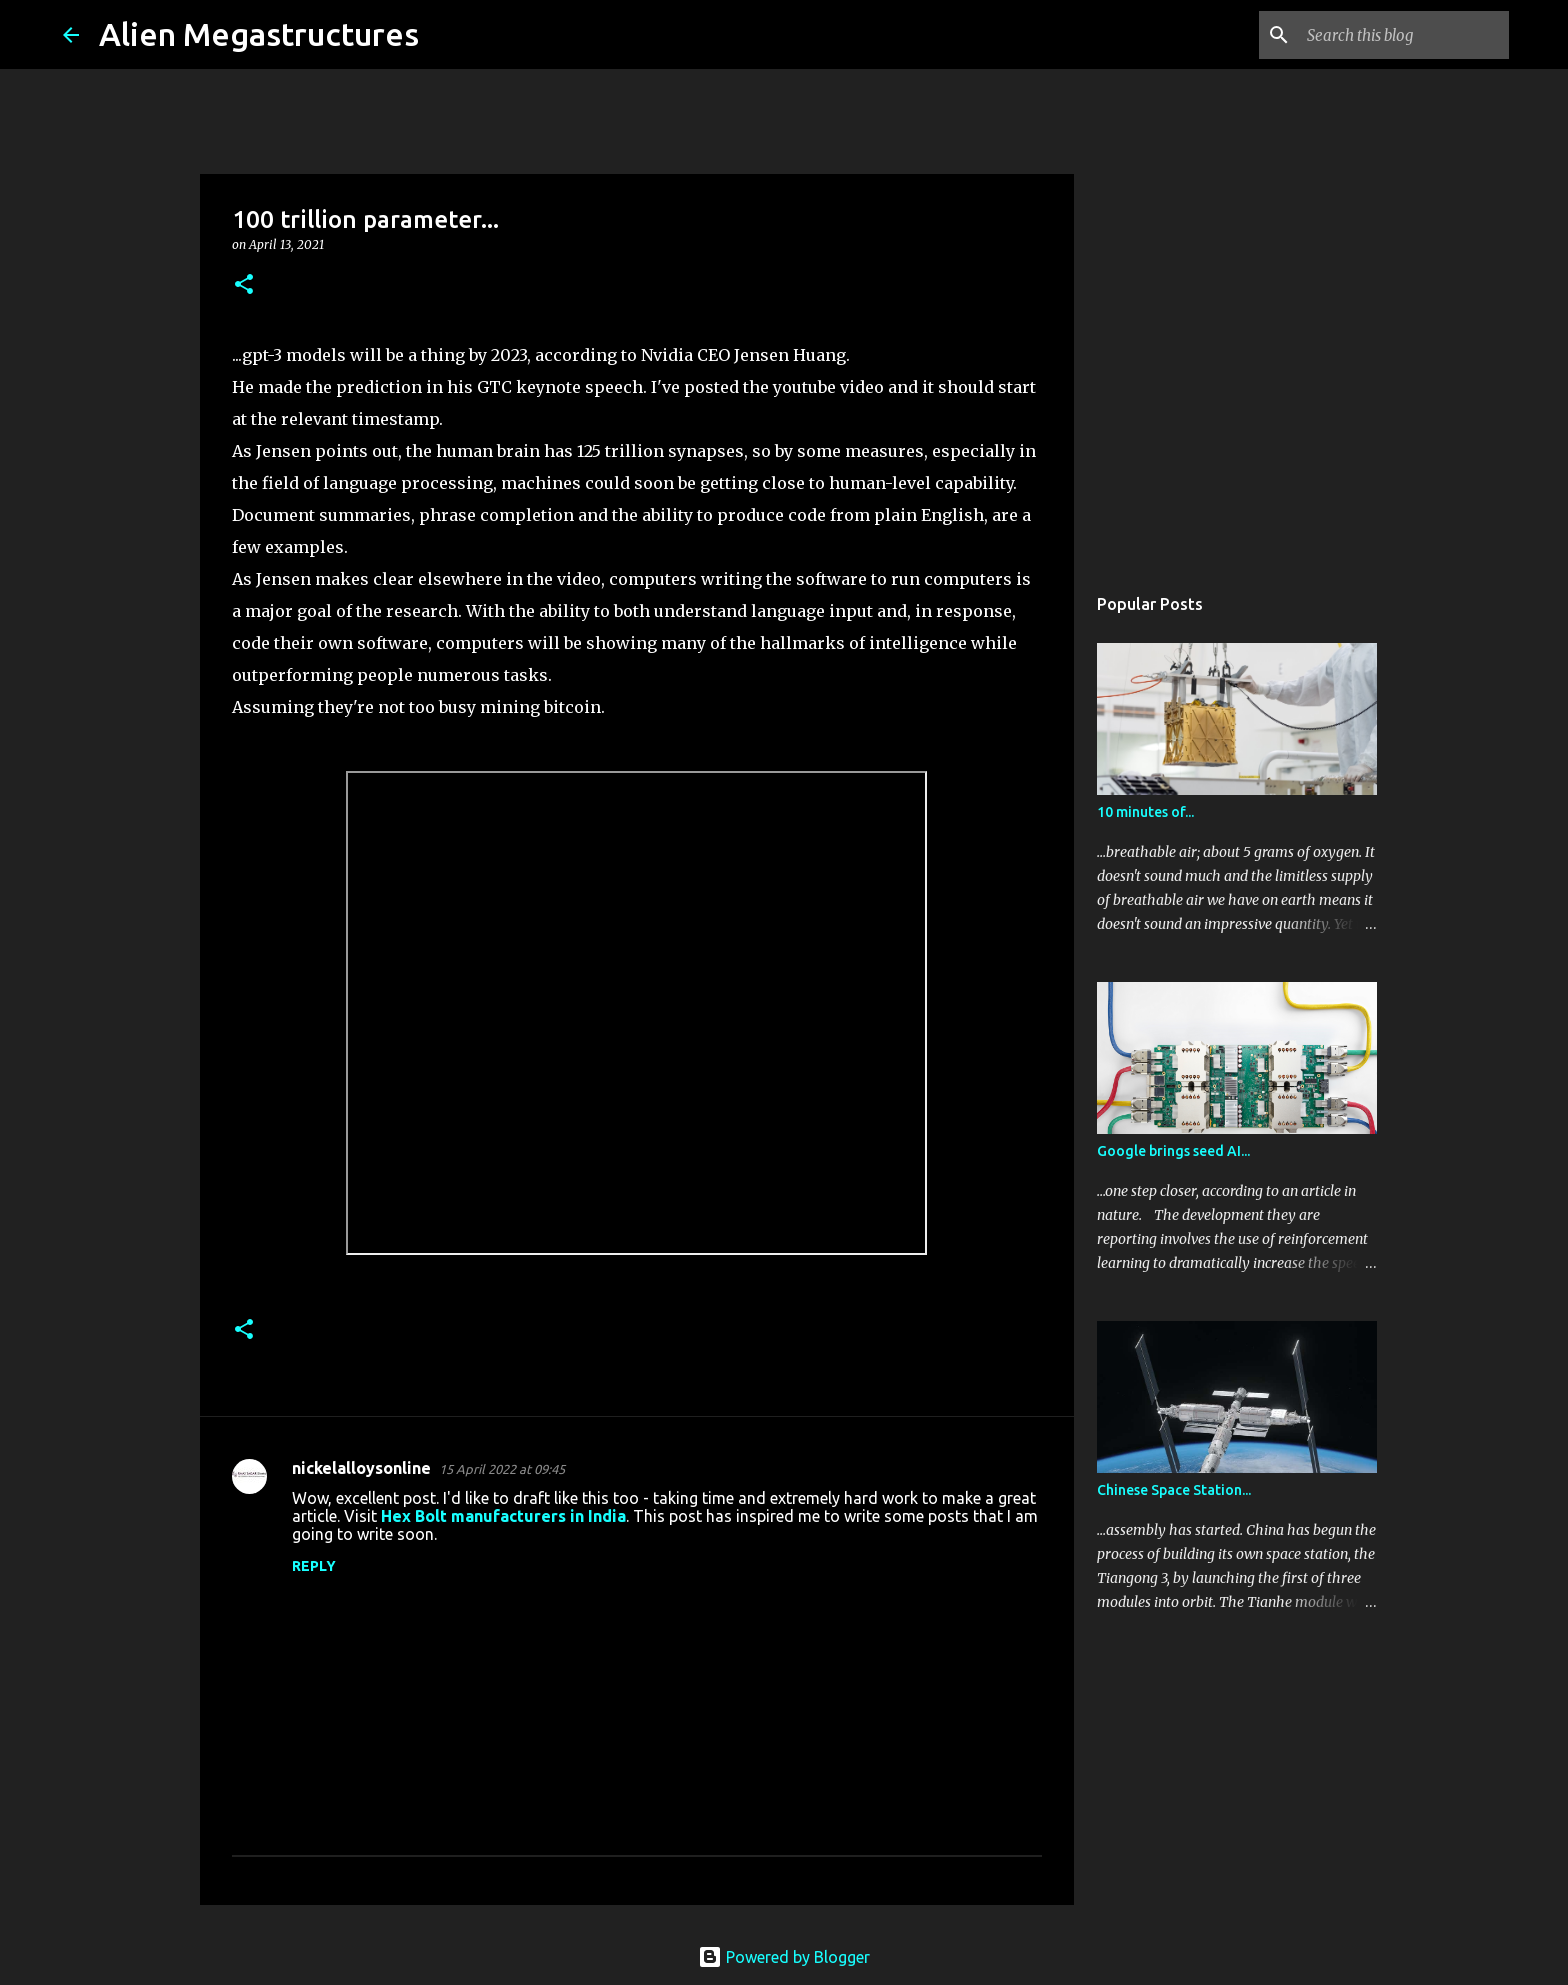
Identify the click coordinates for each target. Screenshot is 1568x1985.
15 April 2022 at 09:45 (502, 1469)
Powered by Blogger (784, 1957)
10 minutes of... (1145, 812)
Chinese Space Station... (1174, 1490)
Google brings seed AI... (1173, 1151)
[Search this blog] (1404, 35)
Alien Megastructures (259, 34)
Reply (314, 1566)
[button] (244, 285)
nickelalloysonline (361, 1468)
